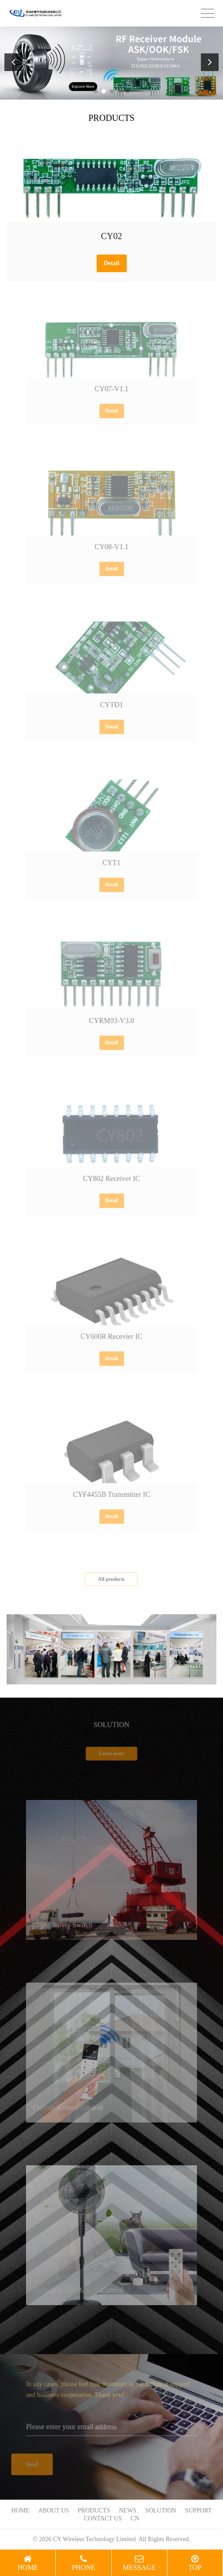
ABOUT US (53, 2510)
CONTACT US (103, 2518)
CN (135, 2518)
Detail (112, 263)
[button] (96, 91)
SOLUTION (160, 2510)
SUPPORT (198, 2510)
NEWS (127, 2510)
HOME (20, 2510)
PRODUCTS (94, 2510)
